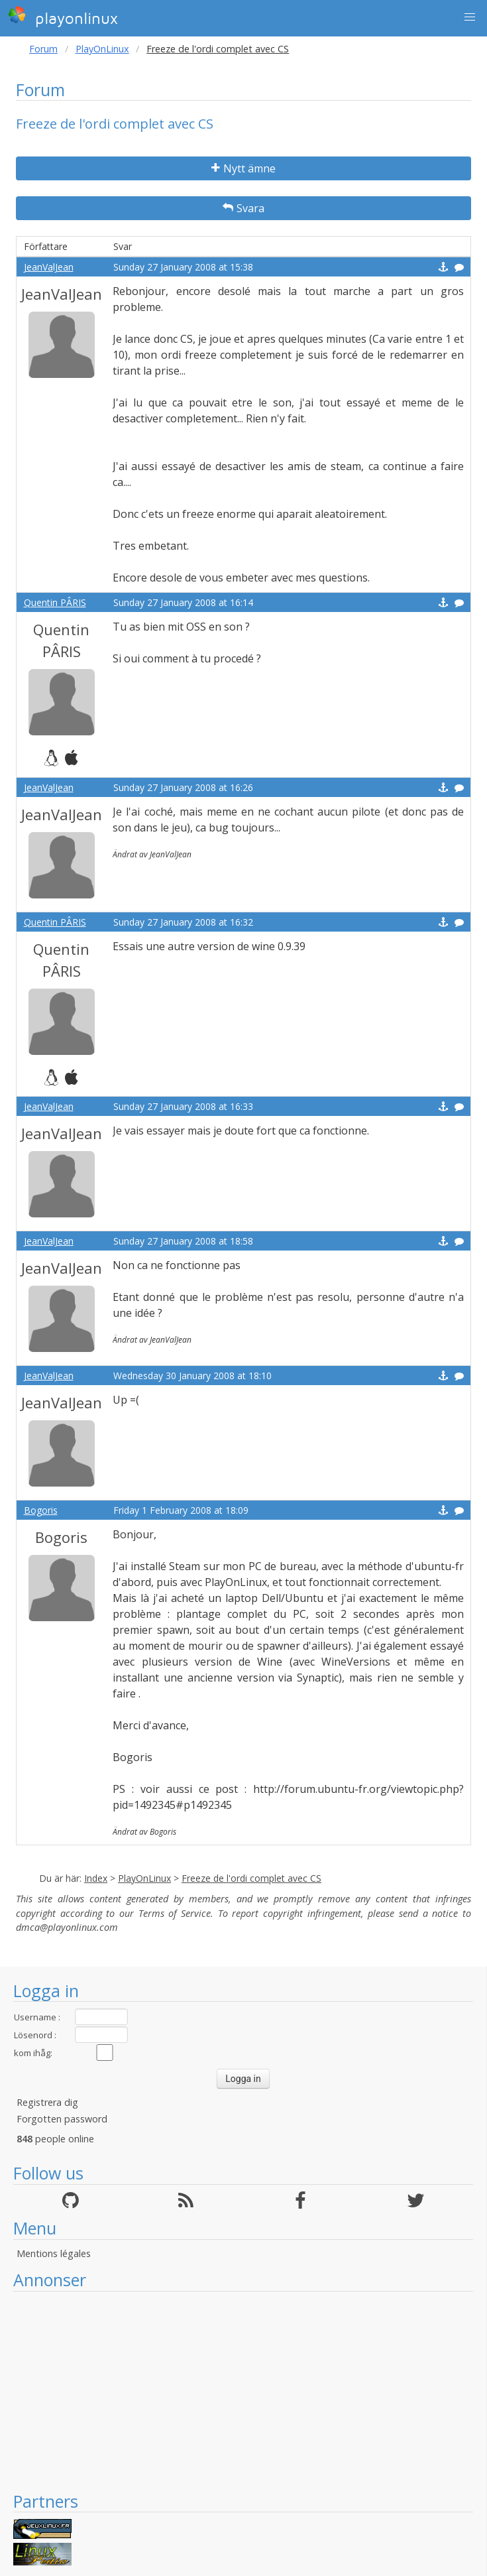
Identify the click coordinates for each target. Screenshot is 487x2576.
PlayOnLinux (102, 48)
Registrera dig (47, 2102)
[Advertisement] (243, 2391)
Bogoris (41, 1510)
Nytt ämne (243, 168)
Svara (243, 208)
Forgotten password (62, 2119)
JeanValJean (49, 267)
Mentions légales (54, 2253)
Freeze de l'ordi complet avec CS (251, 1878)
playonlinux (63, 16)
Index (95, 1878)
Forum (43, 48)
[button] (470, 17)
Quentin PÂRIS (55, 602)
